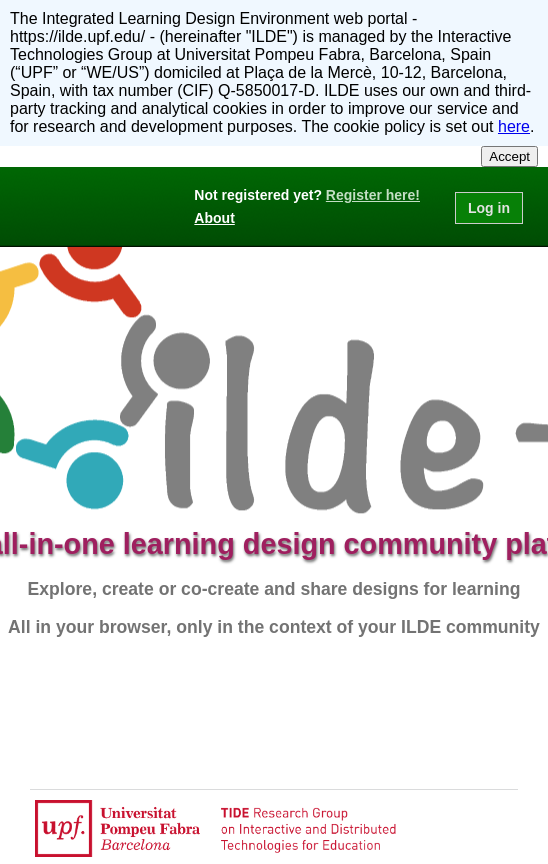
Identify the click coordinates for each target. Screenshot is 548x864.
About (214, 218)
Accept (509, 156)
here (514, 126)
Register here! (373, 195)
